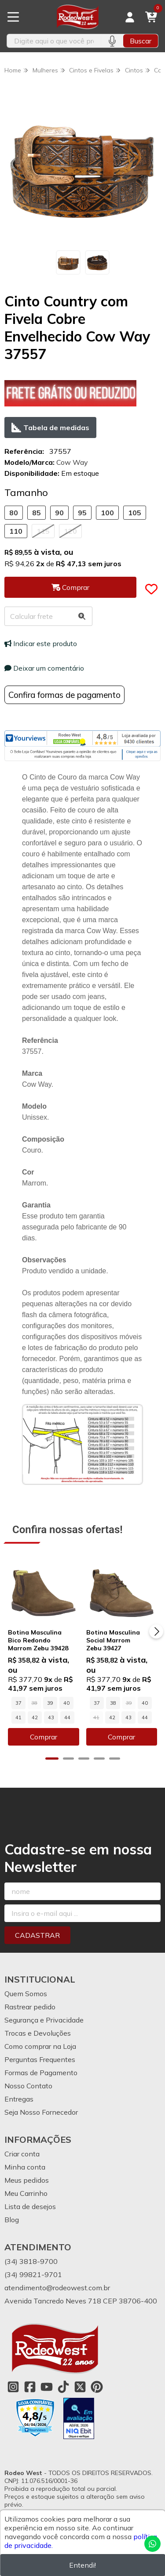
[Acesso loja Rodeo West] (129, 17)
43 (51, 1717)
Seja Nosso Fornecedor (41, 2112)
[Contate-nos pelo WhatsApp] (152, 2544)
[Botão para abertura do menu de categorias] (13, 17)
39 (50, 1703)
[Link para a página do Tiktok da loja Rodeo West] (63, 2387)
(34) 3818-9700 (31, 2261)
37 (18, 1703)
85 (36, 512)
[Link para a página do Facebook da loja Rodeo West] (30, 2387)
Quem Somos (25, 1993)
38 (113, 1703)
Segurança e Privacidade (44, 2020)
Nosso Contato (28, 2085)
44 (67, 1717)
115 (43, 531)
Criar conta (22, 2153)
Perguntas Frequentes (39, 2059)
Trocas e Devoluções (37, 2033)
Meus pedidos (26, 2180)
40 (66, 1703)
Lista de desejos (30, 2206)
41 (18, 1717)
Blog (11, 2219)
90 (59, 512)
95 (82, 512)
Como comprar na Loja (40, 2046)
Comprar (43, 1736)
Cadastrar (37, 1935)
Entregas (18, 2099)
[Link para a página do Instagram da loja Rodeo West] (13, 2387)
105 (134, 512)
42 (35, 1717)
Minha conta (24, 2167)
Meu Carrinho (26, 2193)
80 (13, 512)
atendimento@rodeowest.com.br (57, 2287)
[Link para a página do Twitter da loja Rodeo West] (80, 2387)
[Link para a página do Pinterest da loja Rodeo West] (97, 2387)
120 (70, 531)
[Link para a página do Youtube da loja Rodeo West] (46, 2387)
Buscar (140, 40)
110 (15, 531)
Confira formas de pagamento (64, 695)
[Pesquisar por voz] (112, 40)
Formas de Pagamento (40, 2072)
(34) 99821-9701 (33, 2274)
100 (107, 512)
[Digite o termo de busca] (54, 40)
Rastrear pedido (29, 2006)
